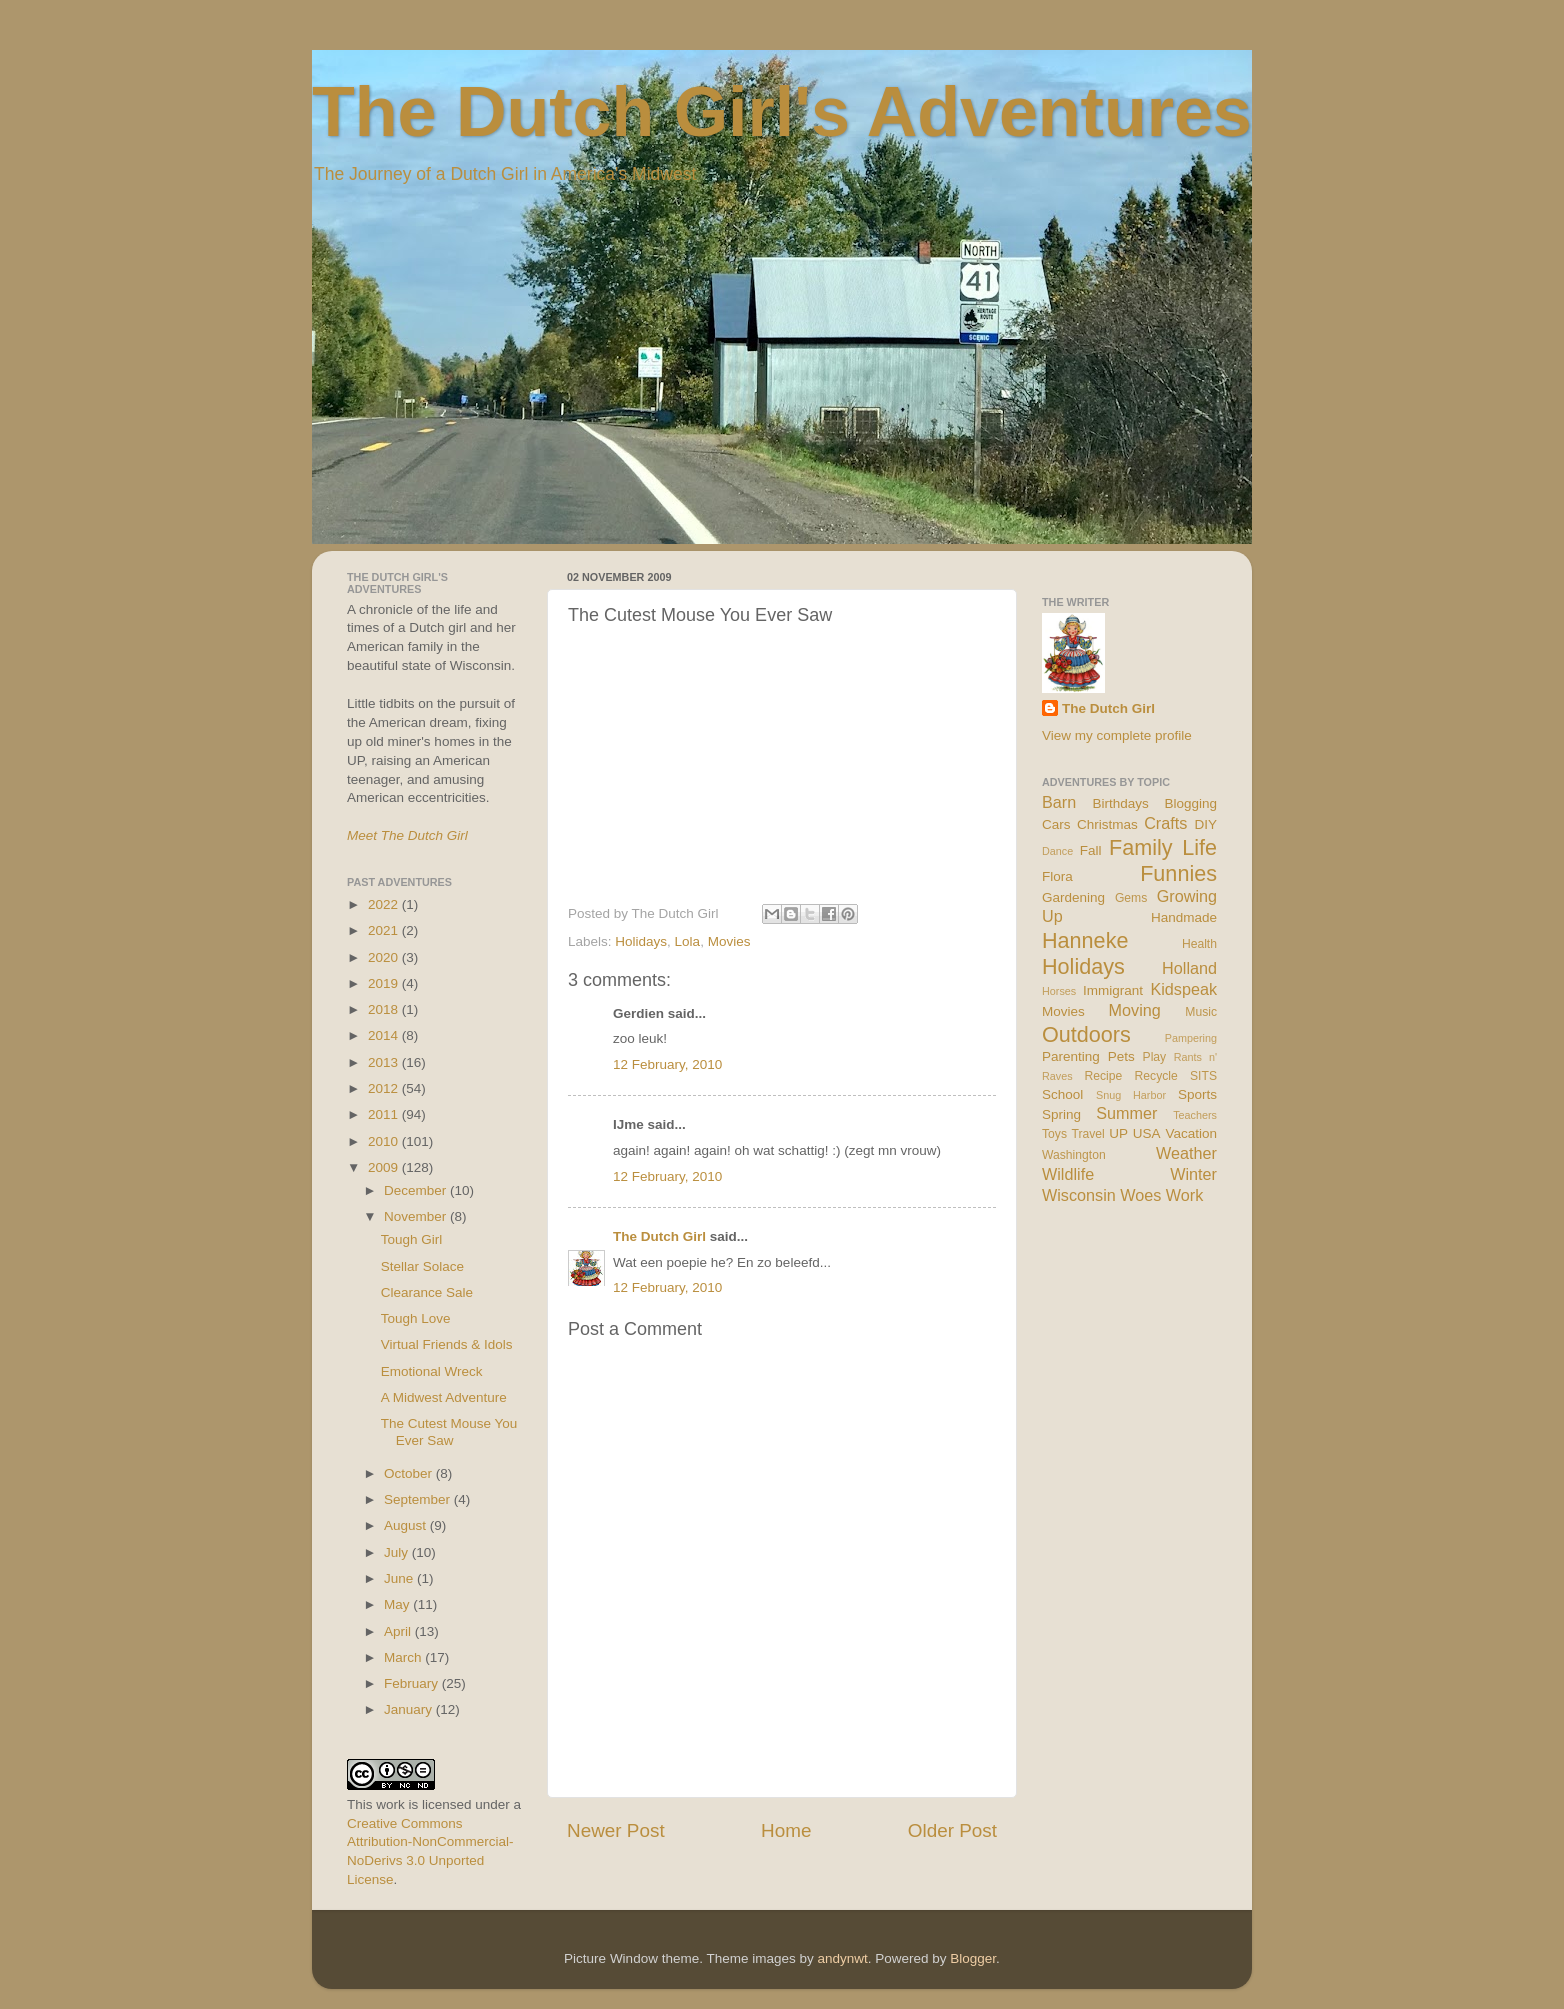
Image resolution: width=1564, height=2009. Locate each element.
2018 (385, 1009)
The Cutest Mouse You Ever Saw (449, 1431)
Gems (1131, 898)
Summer (1126, 1113)
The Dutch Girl (659, 1236)
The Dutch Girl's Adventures (782, 112)
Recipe (1104, 1076)
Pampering (1191, 1038)
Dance (1057, 851)
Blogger (973, 1958)
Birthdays (1121, 803)
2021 (385, 930)
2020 (385, 957)
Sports (1197, 1094)
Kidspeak (1183, 989)
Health (1199, 944)
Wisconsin (1079, 1195)
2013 (385, 1062)
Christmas (1107, 824)
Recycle (1156, 1076)
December (417, 1190)
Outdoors (1086, 1034)
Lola (688, 941)
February (413, 1683)
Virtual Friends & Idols (447, 1344)
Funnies (1178, 873)
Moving (1135, 1010)
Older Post (952, 1830)
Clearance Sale (427, 1292)
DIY (1205, 824)
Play (1155, 1057)
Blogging (1190, 803)
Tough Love (416, 1318)
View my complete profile (1117, 735)
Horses (1059, 991)
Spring (1061, 1114)
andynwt (842, 1958)
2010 (385, 1141)
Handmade (1184, 917)
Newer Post (616, 1830)
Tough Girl (412, 1239)
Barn (1059, 802)
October (410, 1473)
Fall (1091, 850)
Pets (1121, 1056)
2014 (385, 1035)
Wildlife (1068, 1174)
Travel (1087, 1134)
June (400, 1578)
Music (1201, 1012)
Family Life (1163, 847)
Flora (1057, 876)
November (417, 1216)
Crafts (1165, 823)
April (399, 1631)
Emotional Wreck (432, 1371)
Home (786, 1830)
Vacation (1191, 1133)
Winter (1193, 1174)
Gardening (1073, 897)
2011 (385, 1114)
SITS (1203, 1076)
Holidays (641, 941)
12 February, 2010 (667, 1064)
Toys (1054, 1134)
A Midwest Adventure (444, 1397)
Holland (1189, 968)
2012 (385, 1088)
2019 (385, 983)
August (407, 1525)
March (404, 1657)
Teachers (1195, 1115)
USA (1147, 1133)
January (410, 1709)
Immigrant (1113, 990)
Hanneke (1085, 940)
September (419, 1499)
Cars (1056, 824)
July (398, 1552)
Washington (1074, 1155)
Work (1184, 1195)
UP (1118, 1133)
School (1062, 1094)
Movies (729, 941)
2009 (385, 1167)
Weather (1186, 1153)
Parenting (1071, 1056)
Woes (1140, 1195)
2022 (385, 904)
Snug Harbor (1131, 1095)
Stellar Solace (422, 1266)
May (398, 1604)
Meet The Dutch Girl (407, 835)
